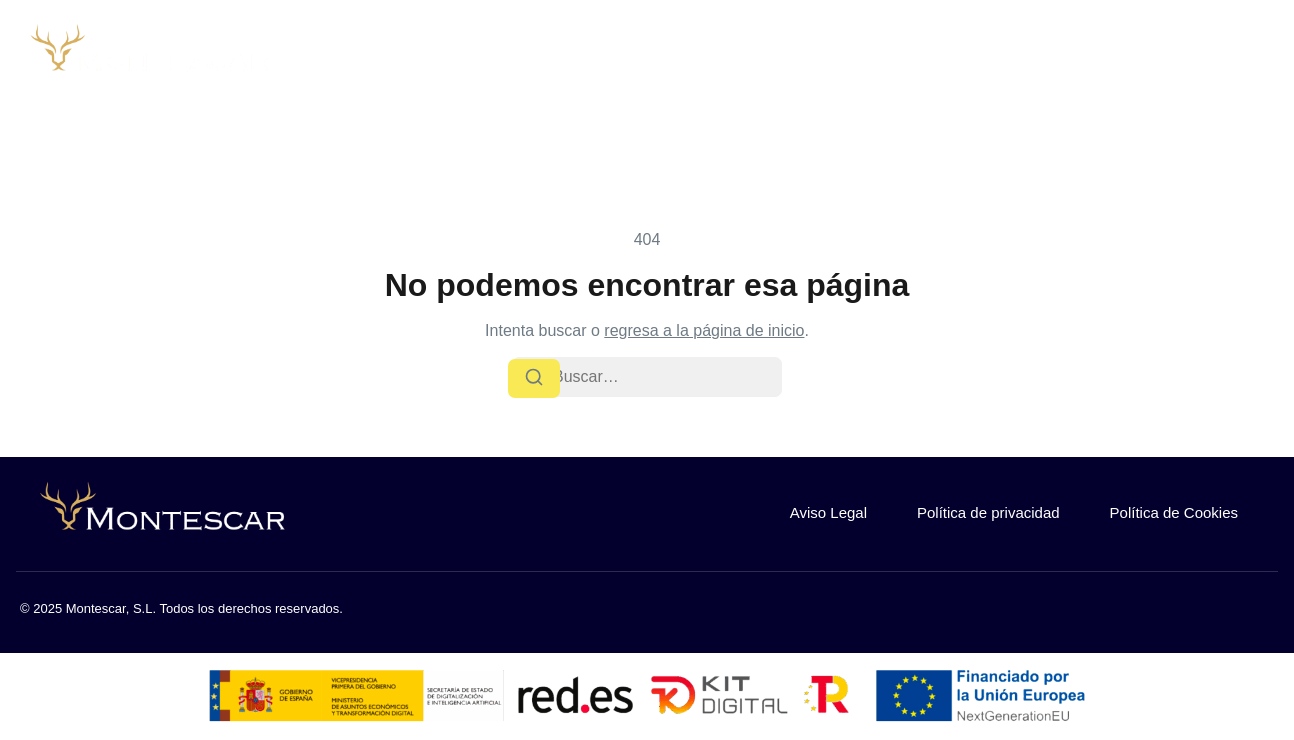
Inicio (678, 56)
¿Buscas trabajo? (1207, 56)
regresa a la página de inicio (704, 330)
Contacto (1066, 56)
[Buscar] (534, 378)
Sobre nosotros (795, 56)
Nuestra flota (943, 56)
